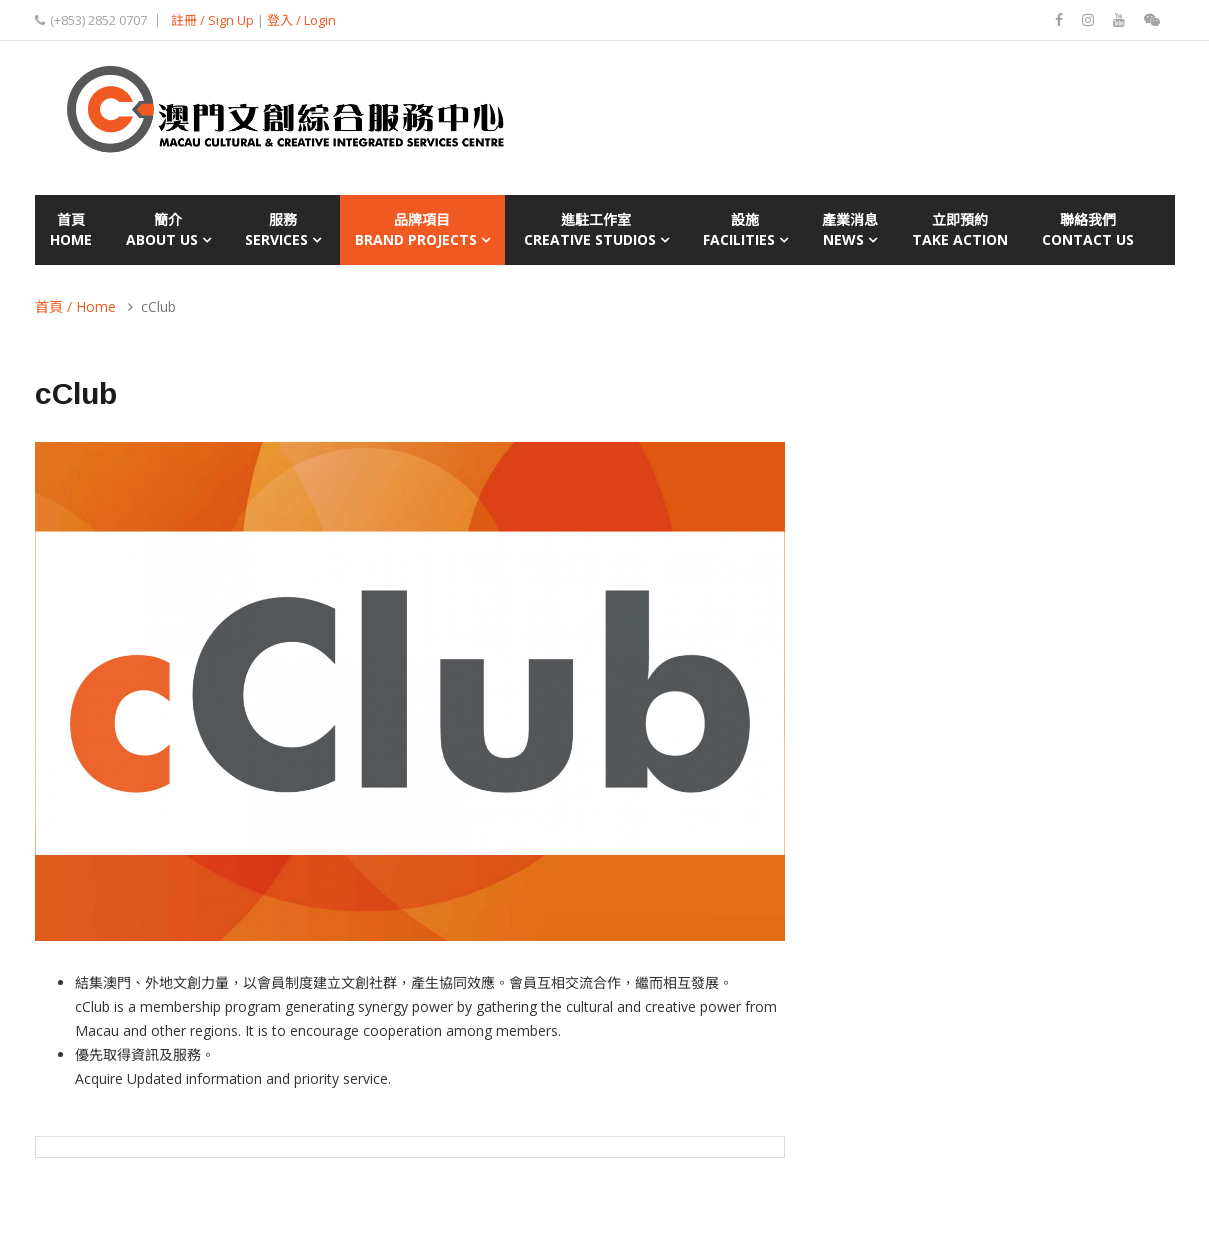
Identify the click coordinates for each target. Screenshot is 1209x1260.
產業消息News (850, 229)
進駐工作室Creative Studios (596, 229)
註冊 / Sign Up (212, 20)
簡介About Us (168, 229)
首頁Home (71, 229)
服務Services (283, 229)
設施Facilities (745, 229)
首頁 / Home (75, 306)
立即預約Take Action (960, 229)
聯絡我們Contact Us (1088, 229)
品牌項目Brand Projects (422, 229)
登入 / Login (301, 20)
